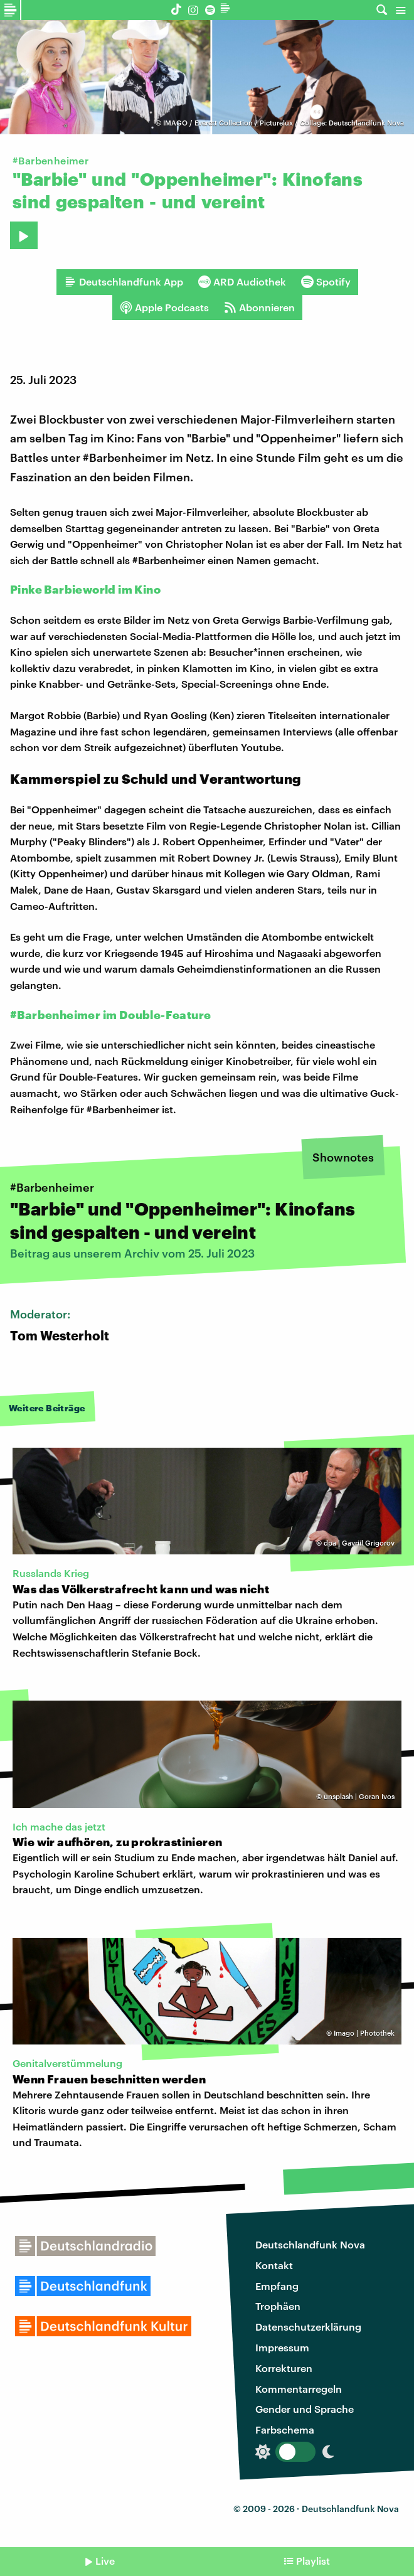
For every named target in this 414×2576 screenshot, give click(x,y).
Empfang (277, 2286)
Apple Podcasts (164, 307)
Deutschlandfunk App (123, 281)
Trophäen (277, 2306)
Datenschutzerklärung (308, 2327)
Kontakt (274, 2265)
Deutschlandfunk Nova (310, 2244)
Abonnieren (259, 307)
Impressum (282, 2347)
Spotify (326, 281)
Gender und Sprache (304, 2409)
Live (105, 2561)
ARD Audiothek (242, 281)
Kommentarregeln (298, 2389)
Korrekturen (283, 2368)
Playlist (313, 2561)
